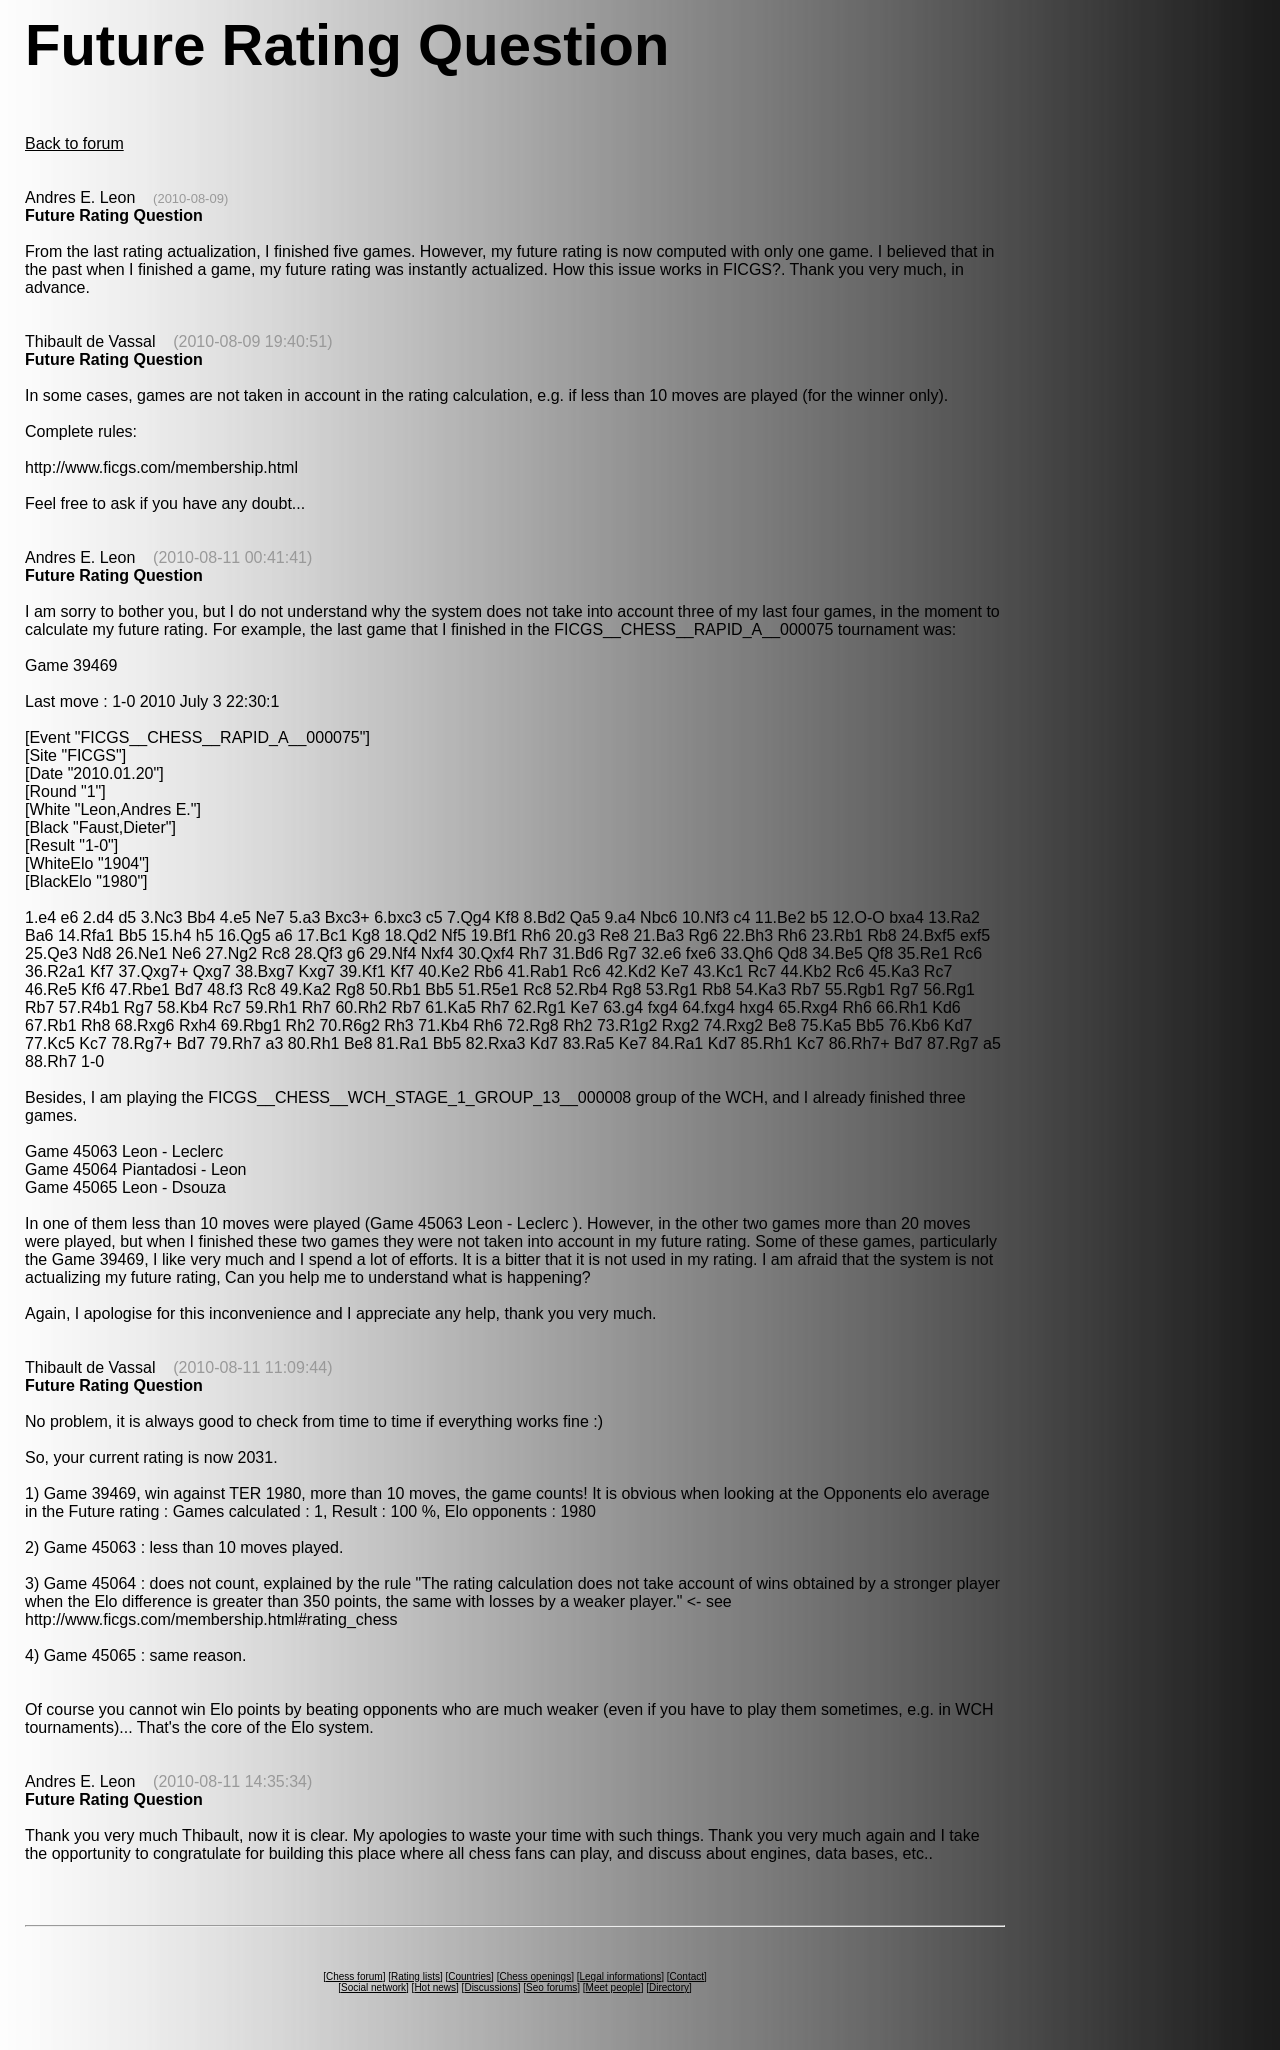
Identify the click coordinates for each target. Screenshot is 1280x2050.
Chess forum (354, 1976)
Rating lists (415, 1976)
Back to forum (74, 143)
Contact (687, 1976)
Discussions (490, 1987)
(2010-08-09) (190, 198)
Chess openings (535, 1976)
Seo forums (551, 1987)
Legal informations (620, 1976)
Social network (373, 1987)
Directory (669, 1987)
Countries (469, 1976)
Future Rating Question (114, 215)
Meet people (613, 1987)
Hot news (435, 1987)
